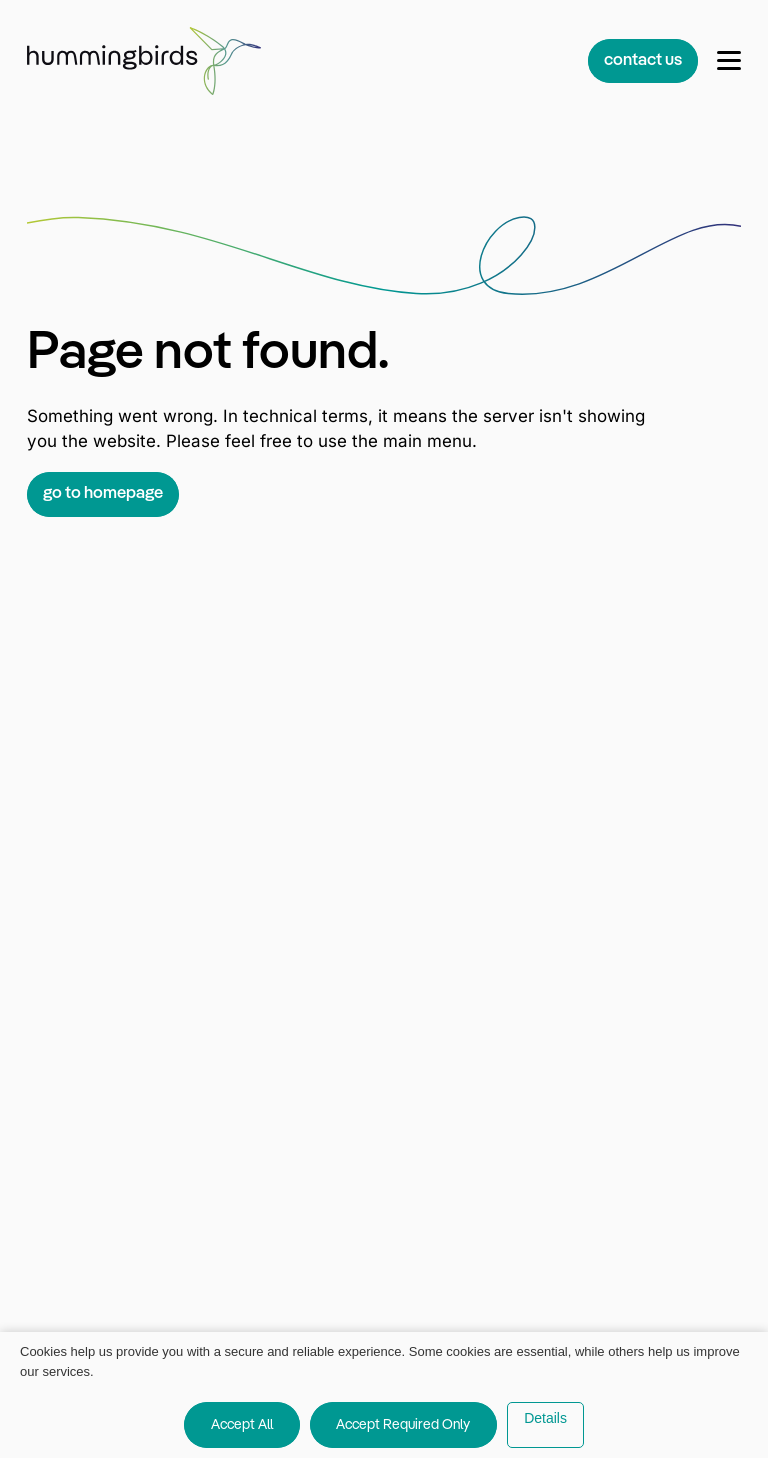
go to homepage (103, 493)
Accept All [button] (242, 1425)
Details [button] (545, 1418)
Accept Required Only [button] (403, 1425)
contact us (643, 60)
